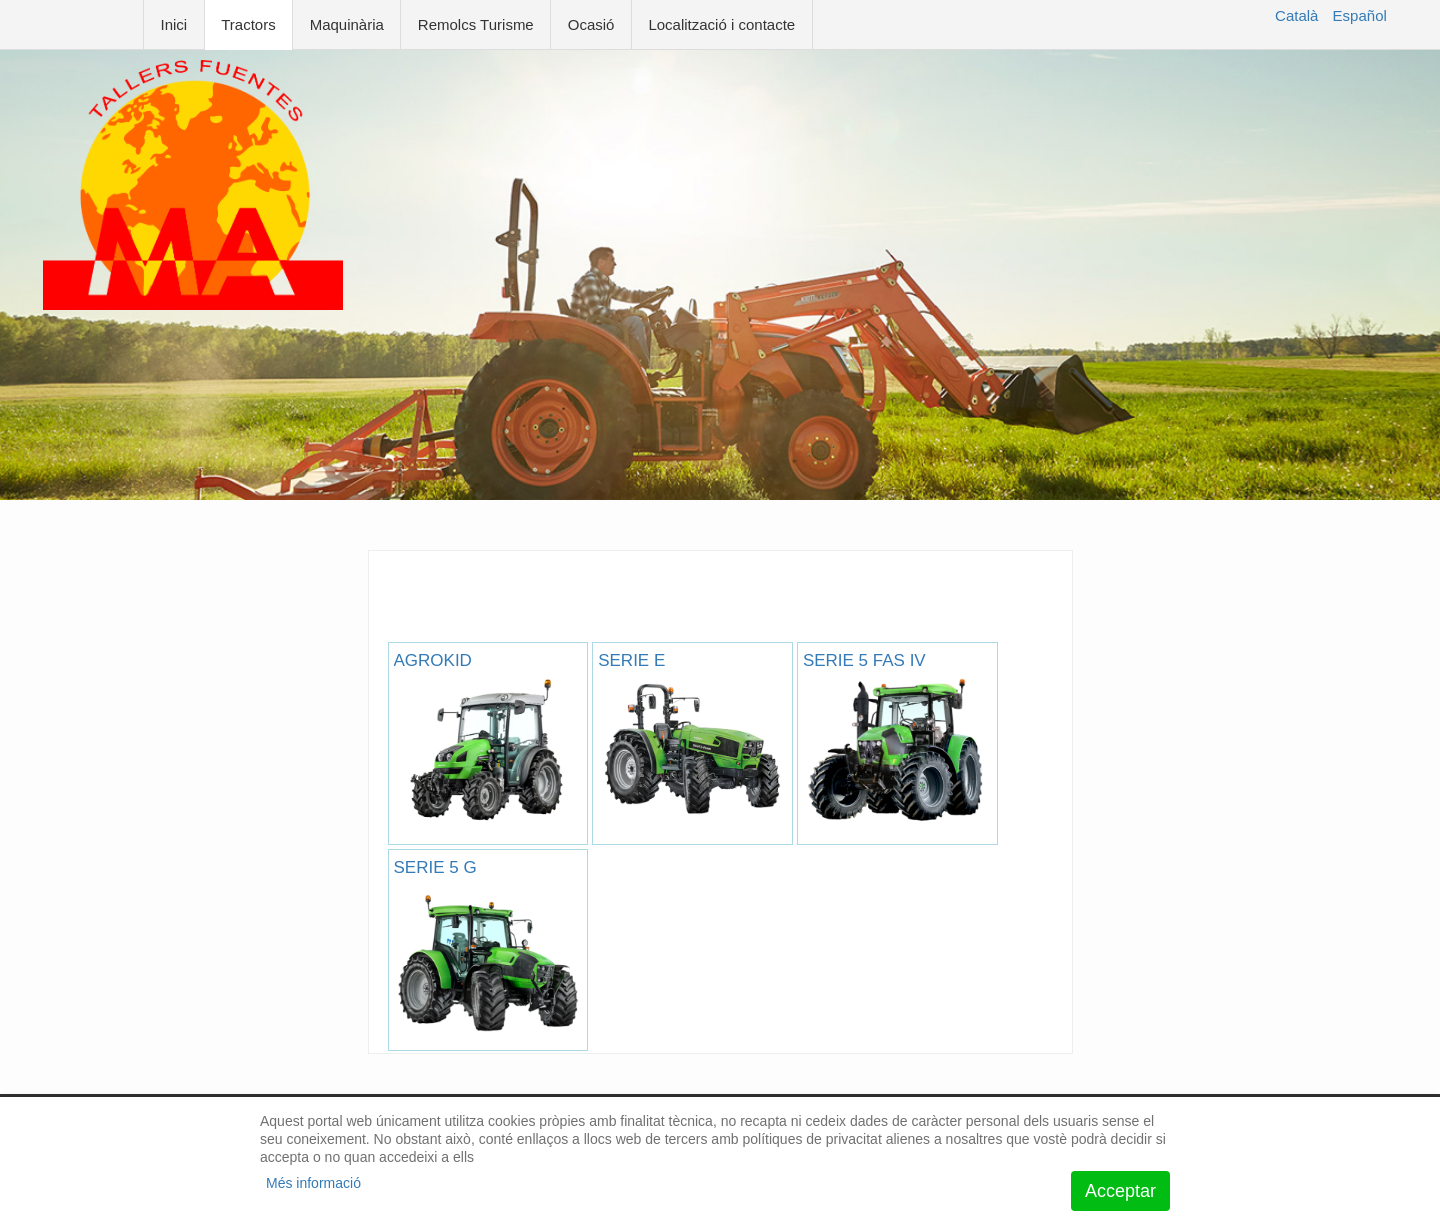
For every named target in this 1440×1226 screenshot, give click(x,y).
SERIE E (692, 738)
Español (1360, 15)
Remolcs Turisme (476, 24)
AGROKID (488, 738)
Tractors (248, 24)
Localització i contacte (721, 24)
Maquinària (347, 24)
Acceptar (1120, 1191)
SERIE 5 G (488, 945)
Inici (174, 24)
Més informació (313, 1183)
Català (1296, 15)
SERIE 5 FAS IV (897, 738)
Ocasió (591, 24)
